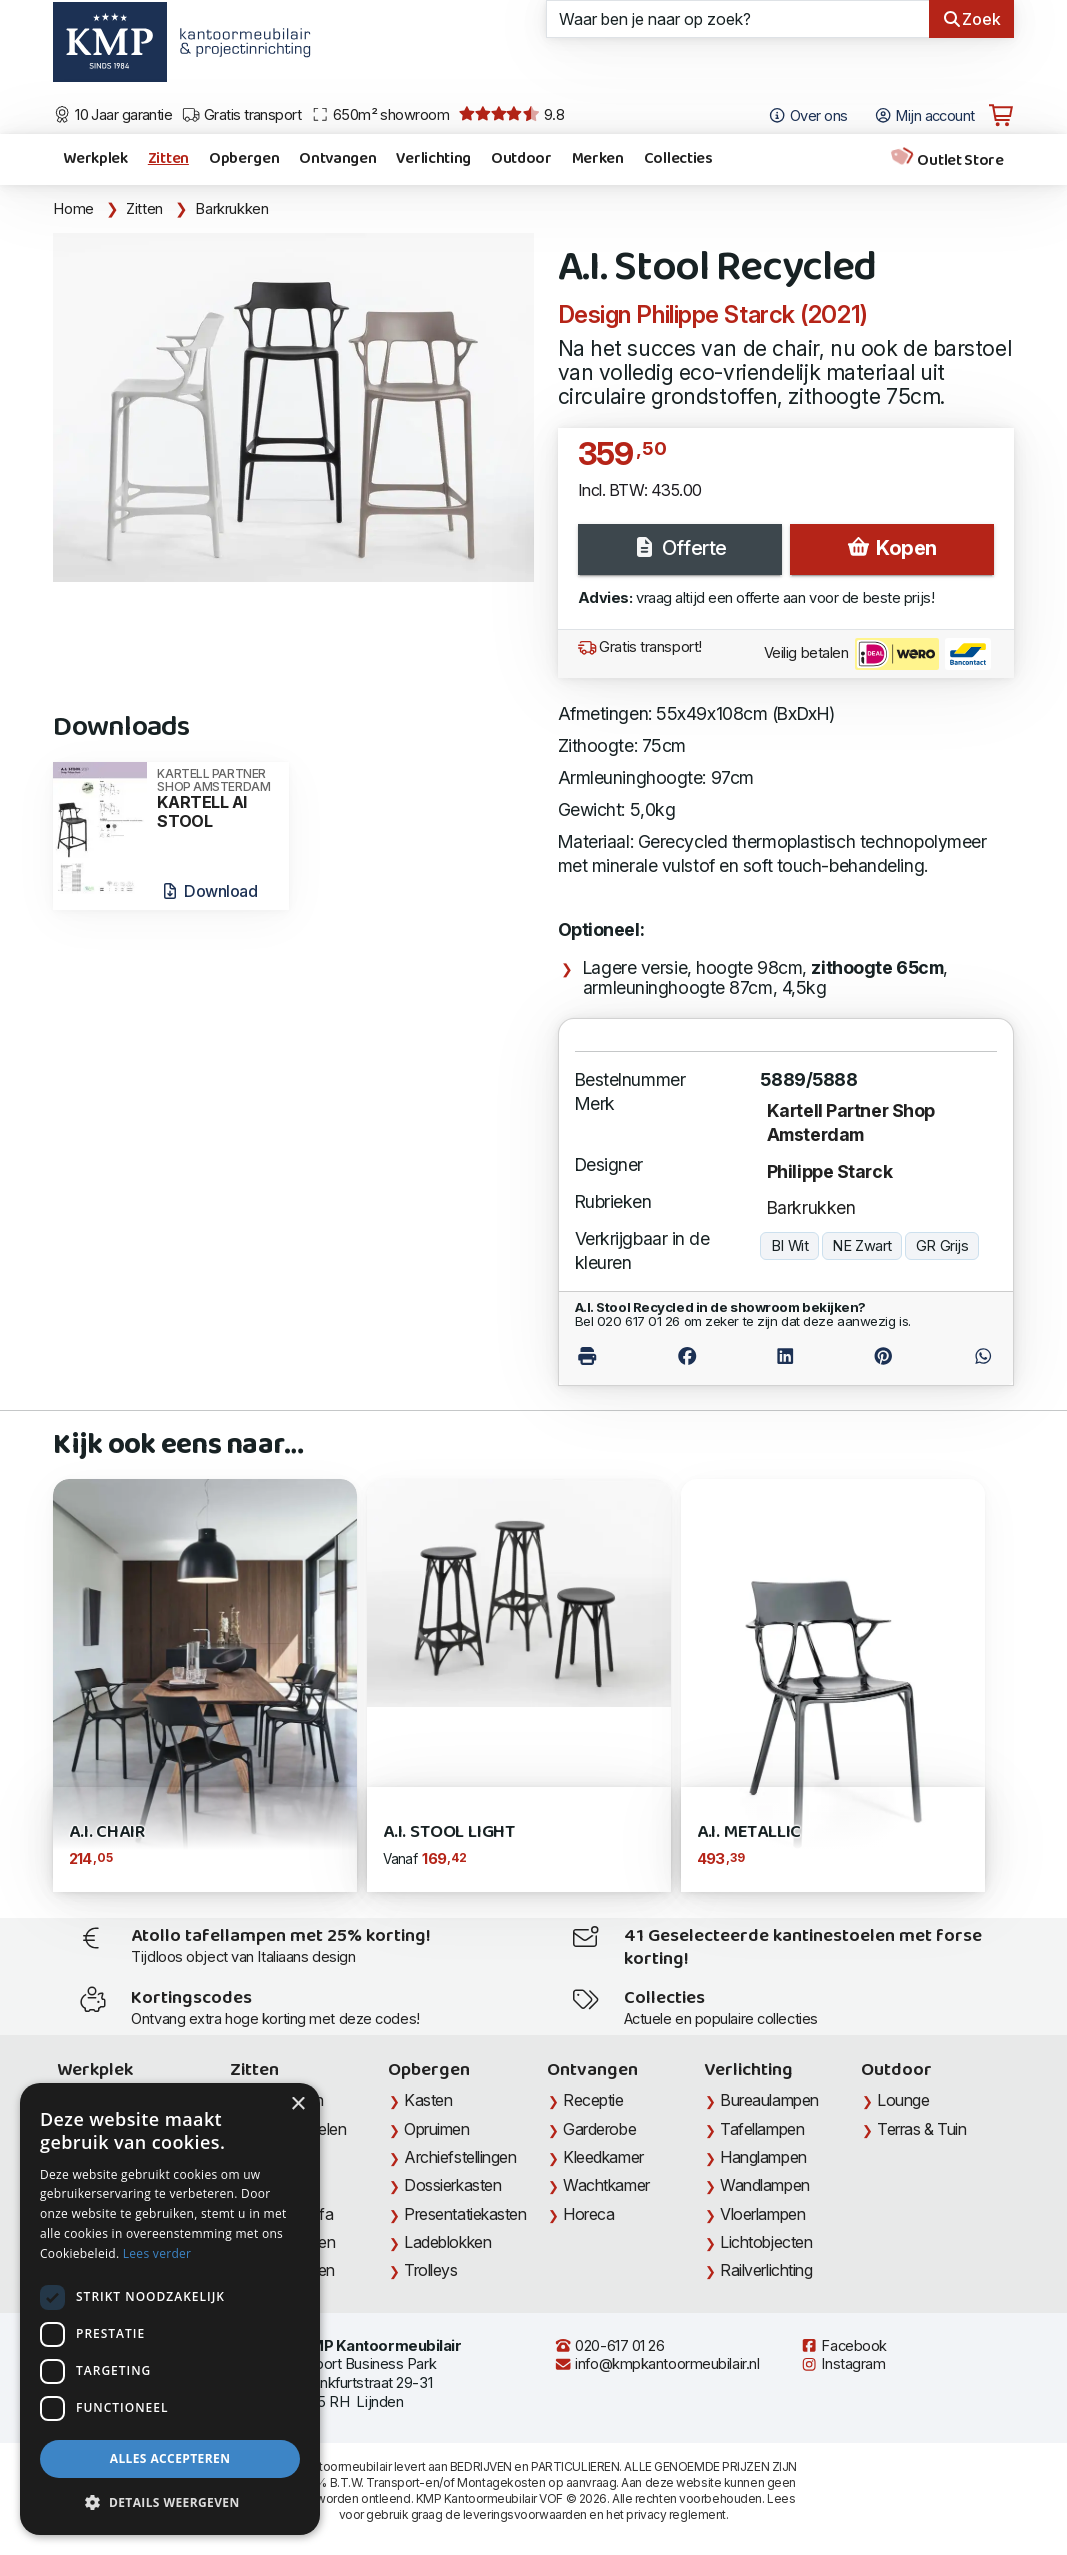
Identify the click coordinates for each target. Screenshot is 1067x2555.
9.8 (511, 115)
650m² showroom (380, 115)
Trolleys (430, 2270)
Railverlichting (766, 2270)
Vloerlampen (762, 2214)
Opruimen (436, 2129)
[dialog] (170, 2309)
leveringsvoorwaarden (525, 2514)
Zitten (168, 158)
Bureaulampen (769, 2100)
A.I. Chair (106, 1832)
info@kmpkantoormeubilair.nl (657, 2364)
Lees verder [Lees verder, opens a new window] (157, 2253)
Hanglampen (763, 2157)
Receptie (593, 2100)
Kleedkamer (603, 2157)
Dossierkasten (452, 2185)
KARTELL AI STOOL (216, 799)
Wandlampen (765, 2185)
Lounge (903, 2100)
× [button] (297, 2104)
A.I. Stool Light (449, 1832)
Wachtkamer (606, 2185)
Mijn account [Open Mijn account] (924, 116)
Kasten (428, 2100)
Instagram (843, 2364)
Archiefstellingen (460, 2157)
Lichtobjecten (766, 2242)
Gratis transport (241, 115)
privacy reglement (675, 2514)
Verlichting (433, 158)
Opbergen (244, 158)
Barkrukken (231, 209)
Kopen (891, 548)
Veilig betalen (877, 654)
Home (73, 209)
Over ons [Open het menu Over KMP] (807, 116)
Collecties (678, 158)
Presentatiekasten (465, 2214)
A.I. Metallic (749, 1832)
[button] (170, 2503)
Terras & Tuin (921, 2129)
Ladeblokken (447, 2242)
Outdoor (521, 158)
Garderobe (599, 2129)
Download (208, 891)
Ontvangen (337, 158)
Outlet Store (947, 159)
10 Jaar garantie (112, 115)
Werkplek (95, 158)
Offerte (679, 548)
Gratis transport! (640, 647)
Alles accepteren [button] (170, 2458)
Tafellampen (762, 2129)
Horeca (588, 2214)
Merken (598, 158)
